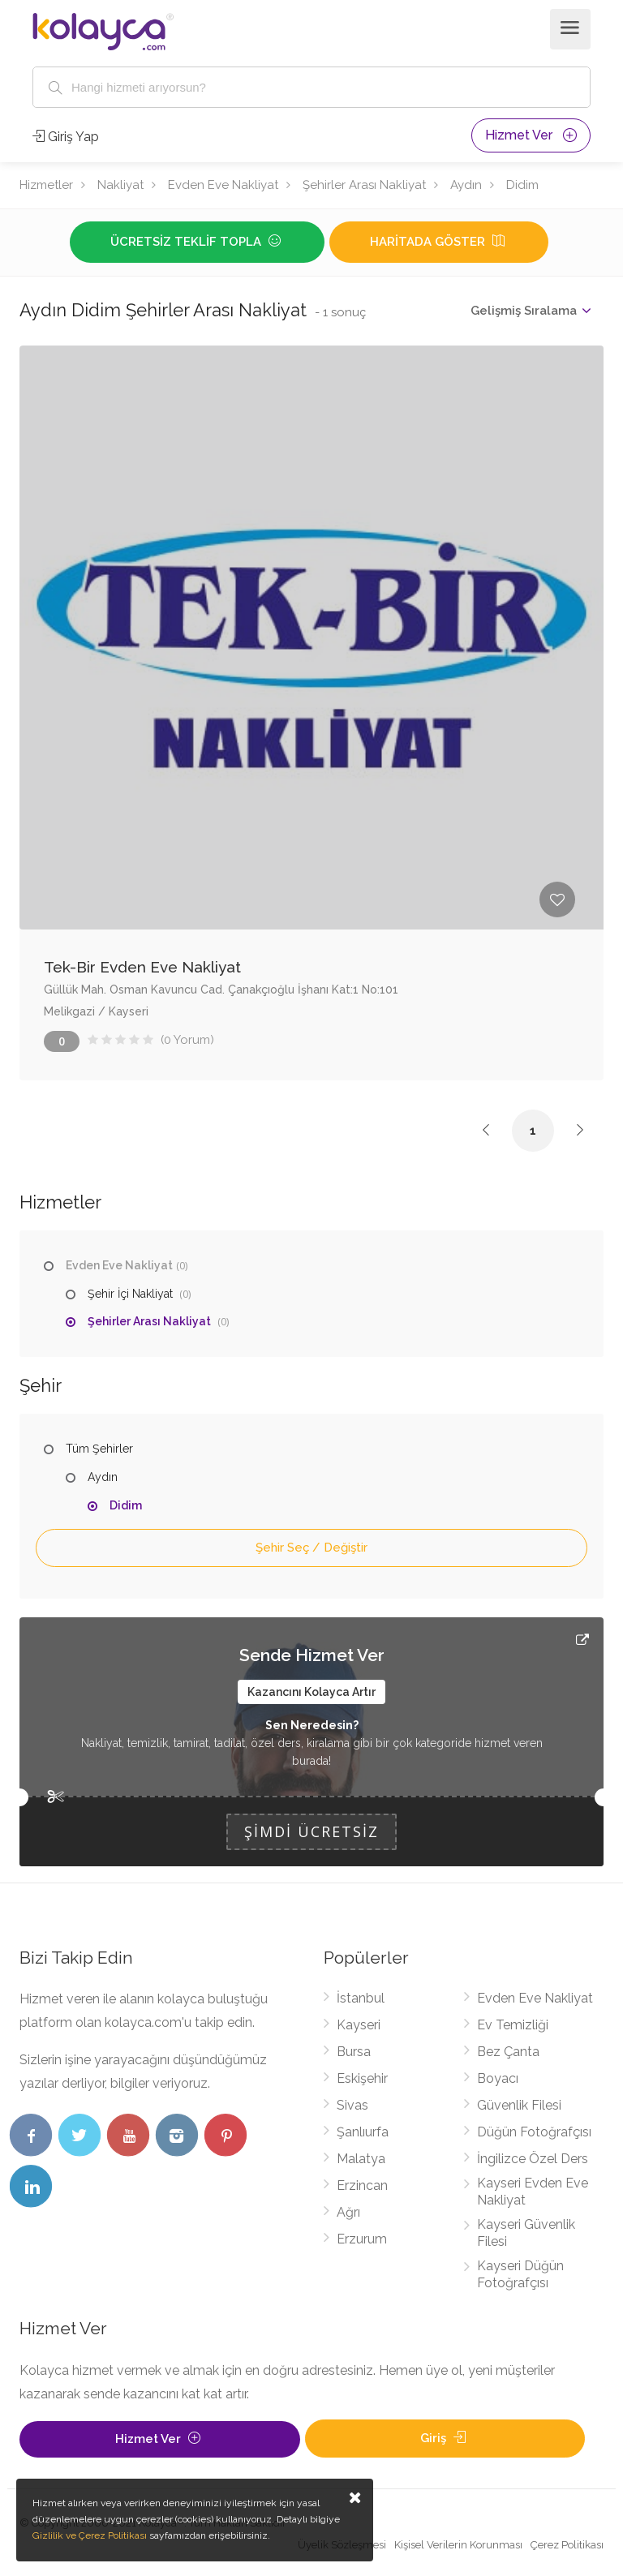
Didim (522, 185)
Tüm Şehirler (99, 1448)
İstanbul (361, 1998)
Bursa (354, 2051)
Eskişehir (362, 2078)
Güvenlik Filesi (519, 2105)
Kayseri (358, 2025)
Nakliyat (120, 185)
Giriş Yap (65, 136)
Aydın (466, 185)
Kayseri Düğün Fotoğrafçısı (520, 2274)
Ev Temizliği (512, 2025)
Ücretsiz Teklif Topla (197, 241)
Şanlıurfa (363, 2132)
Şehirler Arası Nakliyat (364, 185)
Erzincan (362, 2185)
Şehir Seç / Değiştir (311, 1547)
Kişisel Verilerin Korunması (458, 2545)
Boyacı (497, 2078)
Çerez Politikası (567, 2545)
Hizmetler (46, 185)
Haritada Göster (439, 241)
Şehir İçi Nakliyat (130, 1293)
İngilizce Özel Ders (532, 2158)
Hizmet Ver (531, 135)
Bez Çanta (508, 2051)
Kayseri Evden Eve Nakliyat (532, 2191)
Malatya (361, 2158)
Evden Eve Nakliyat (223, 185)
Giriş (444, 2438)
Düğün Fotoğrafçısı (534, 2132)
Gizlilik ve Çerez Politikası (89, 2535)
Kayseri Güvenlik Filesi (526, 2233)
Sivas (352, 2105)
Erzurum (362, 2239)
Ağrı (348, 2212)
